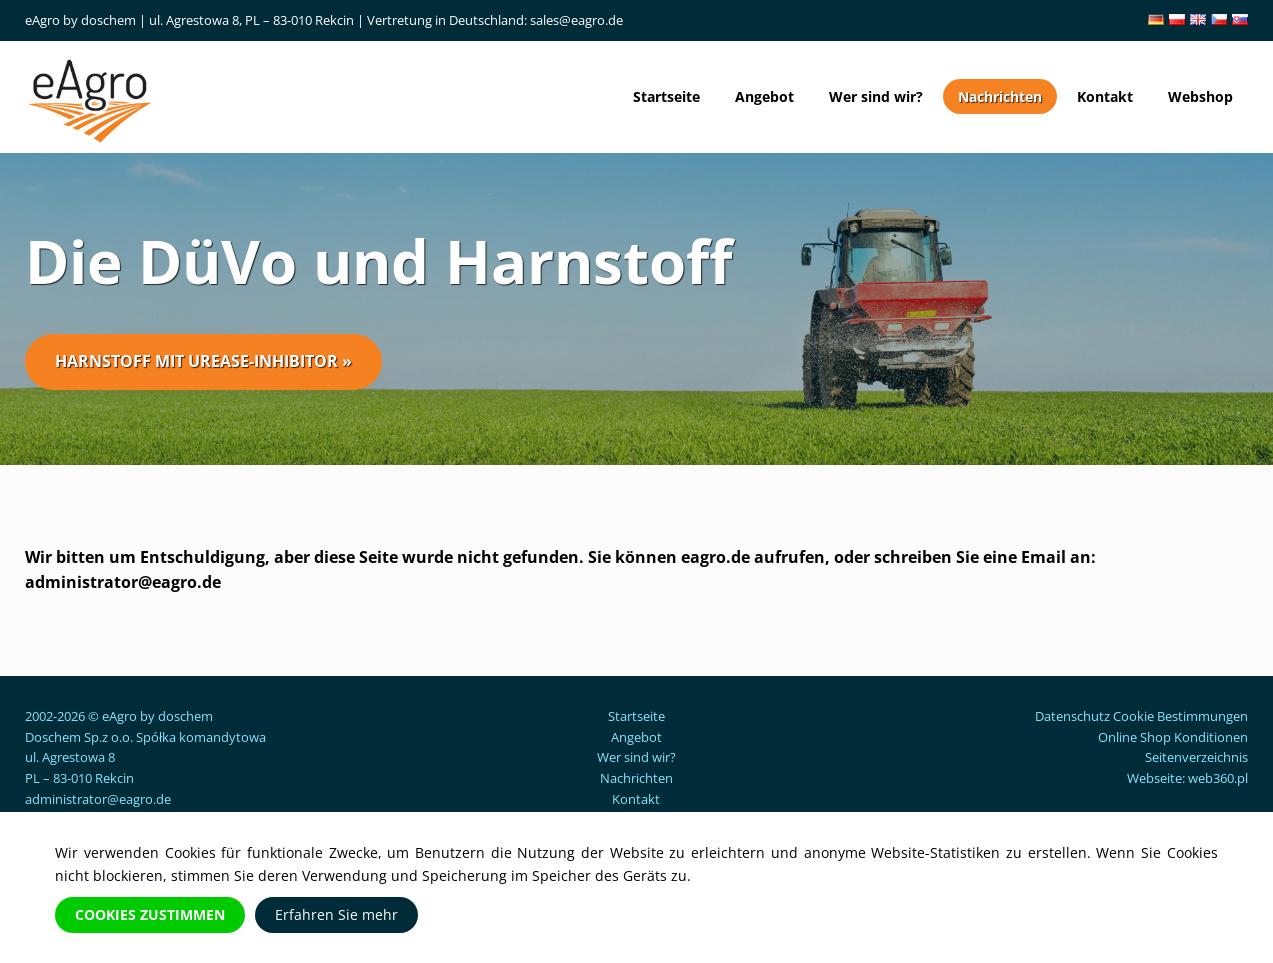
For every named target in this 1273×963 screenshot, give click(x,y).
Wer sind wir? (876, 96)
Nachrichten (1000, 96)
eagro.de (715, 557)
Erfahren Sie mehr (336, 914)
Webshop (1200, 96)
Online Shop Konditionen (1173, 737)
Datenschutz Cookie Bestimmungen (1141, 716)
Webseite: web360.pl (1187, 778)
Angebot (764, 96)
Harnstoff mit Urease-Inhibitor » (203, 361)
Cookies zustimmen (150, 914)
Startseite (666, 96)
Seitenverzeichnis (1196, 757)
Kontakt (1105, 96)
